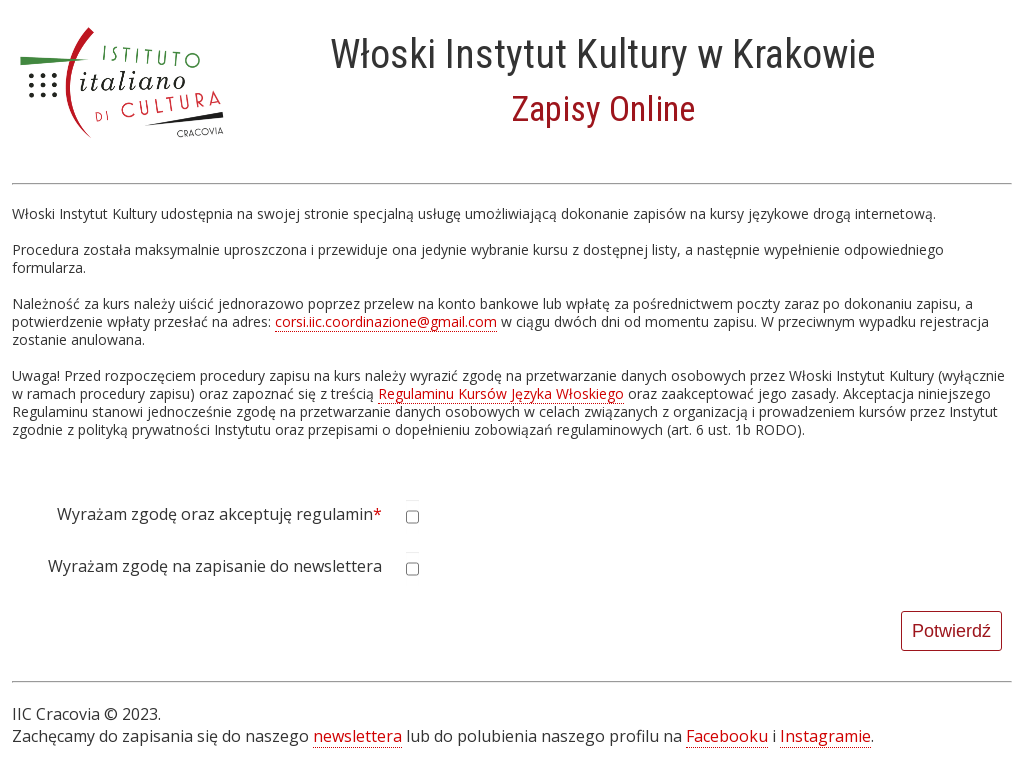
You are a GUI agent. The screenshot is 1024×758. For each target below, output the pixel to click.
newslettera (357, 736)
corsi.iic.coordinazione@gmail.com (386, 321)
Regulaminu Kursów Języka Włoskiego (501, 393)
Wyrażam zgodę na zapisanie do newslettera (215, 566)
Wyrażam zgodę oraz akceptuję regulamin (215, 514)
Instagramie (825, 736)
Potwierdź (951, 631)
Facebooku (727, 736)
